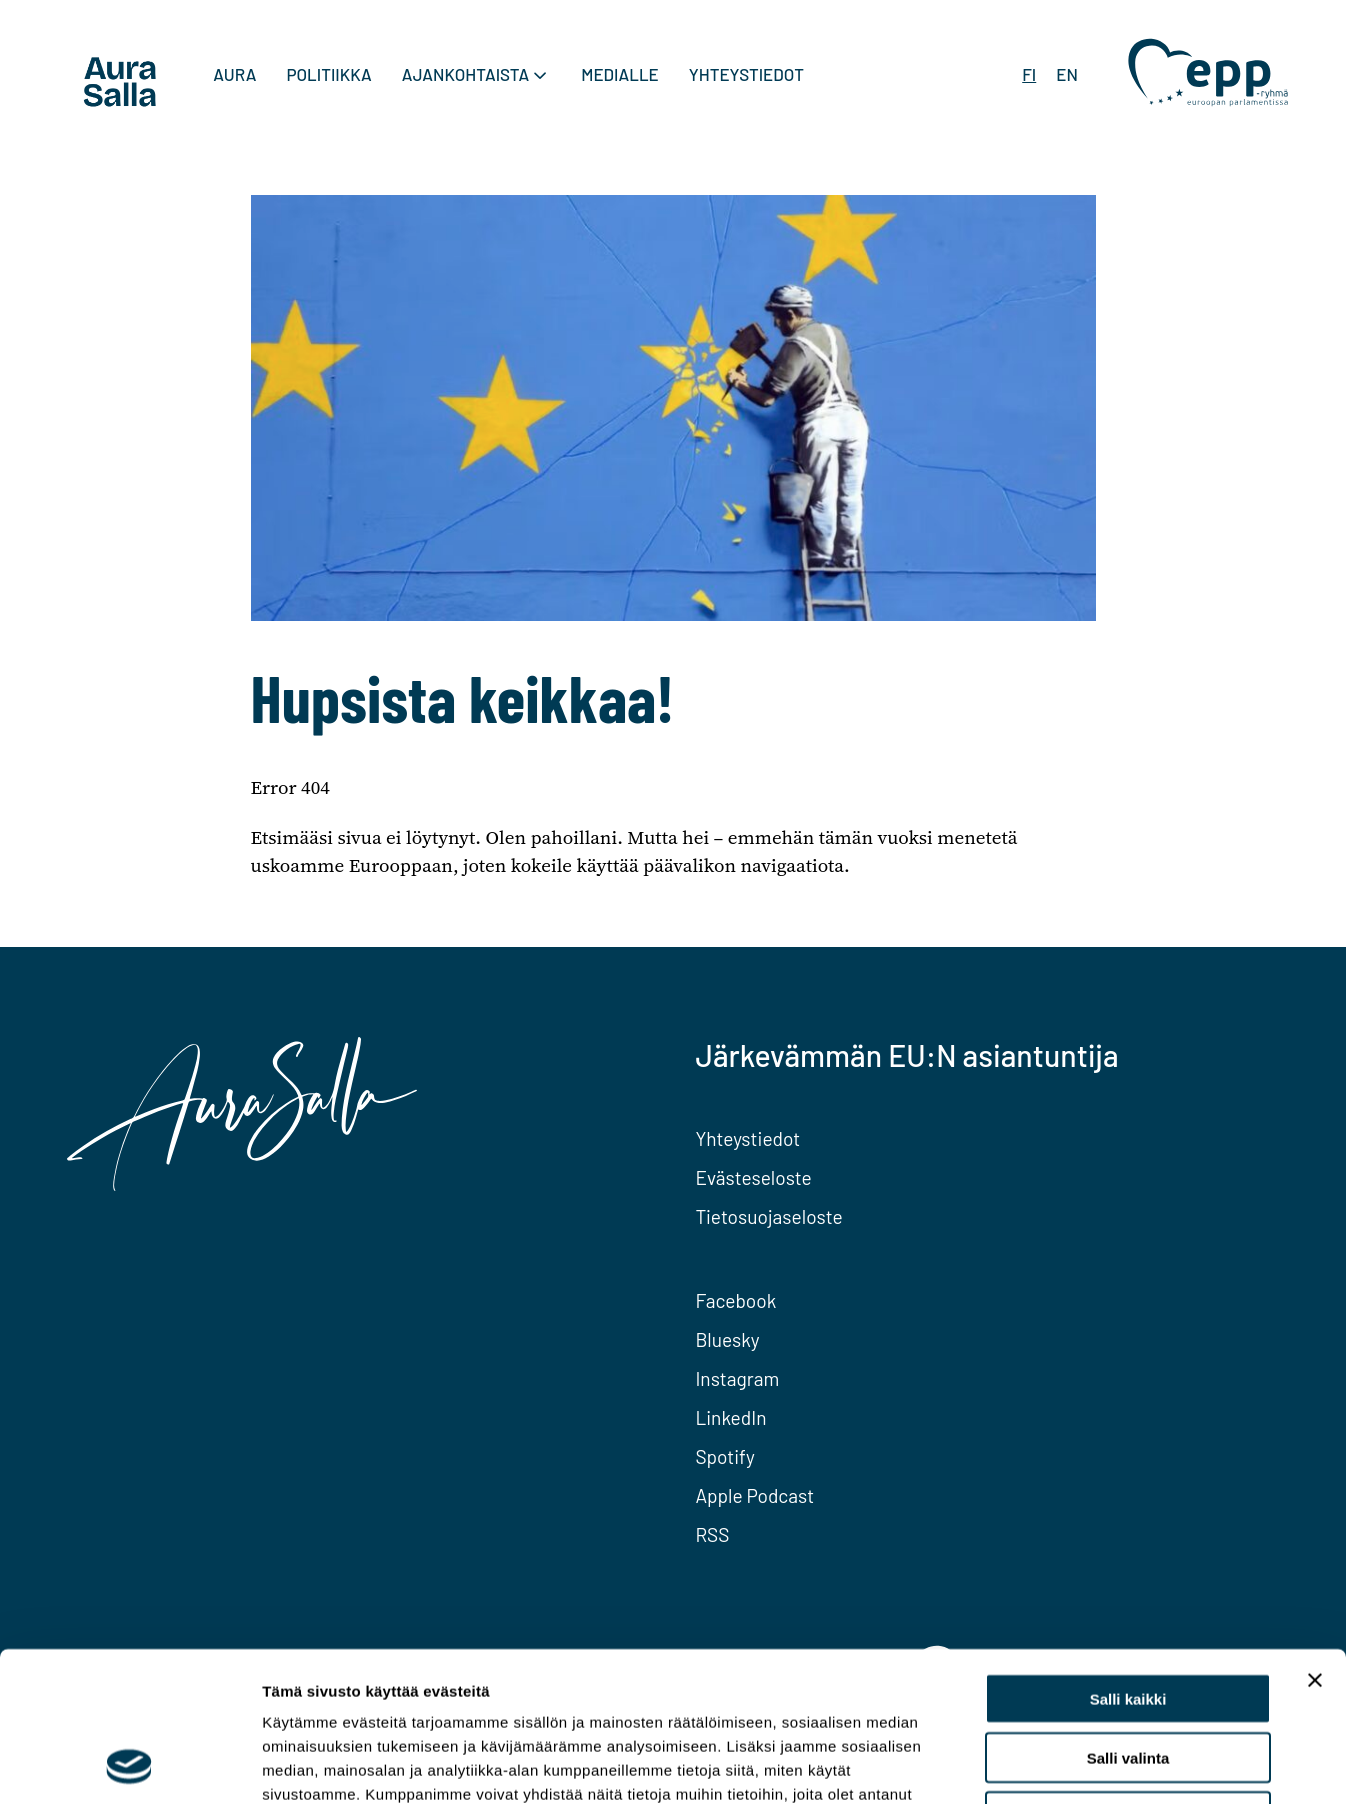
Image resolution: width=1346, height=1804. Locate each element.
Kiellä (1128, 1676)
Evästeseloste (753, 1177)
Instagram (737, 1378)
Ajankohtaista (465, 74)
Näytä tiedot (1069, 1764)
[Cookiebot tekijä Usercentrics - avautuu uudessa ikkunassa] (129, 1765)
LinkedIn (730, 1417)
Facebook (735, 1300)
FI (1029, 74)
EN (1067, 74)
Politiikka (328, 74)
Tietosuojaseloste (768, 1216)
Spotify (724, 1456)
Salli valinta (1128, 1617)
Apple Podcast (754, 1495)
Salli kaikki (1128, 1558)
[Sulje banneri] (1315, 1540)
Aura (234, 74)
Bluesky (727, 1339)
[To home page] (120, 85)
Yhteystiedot (746, 74)
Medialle (620, 74)
